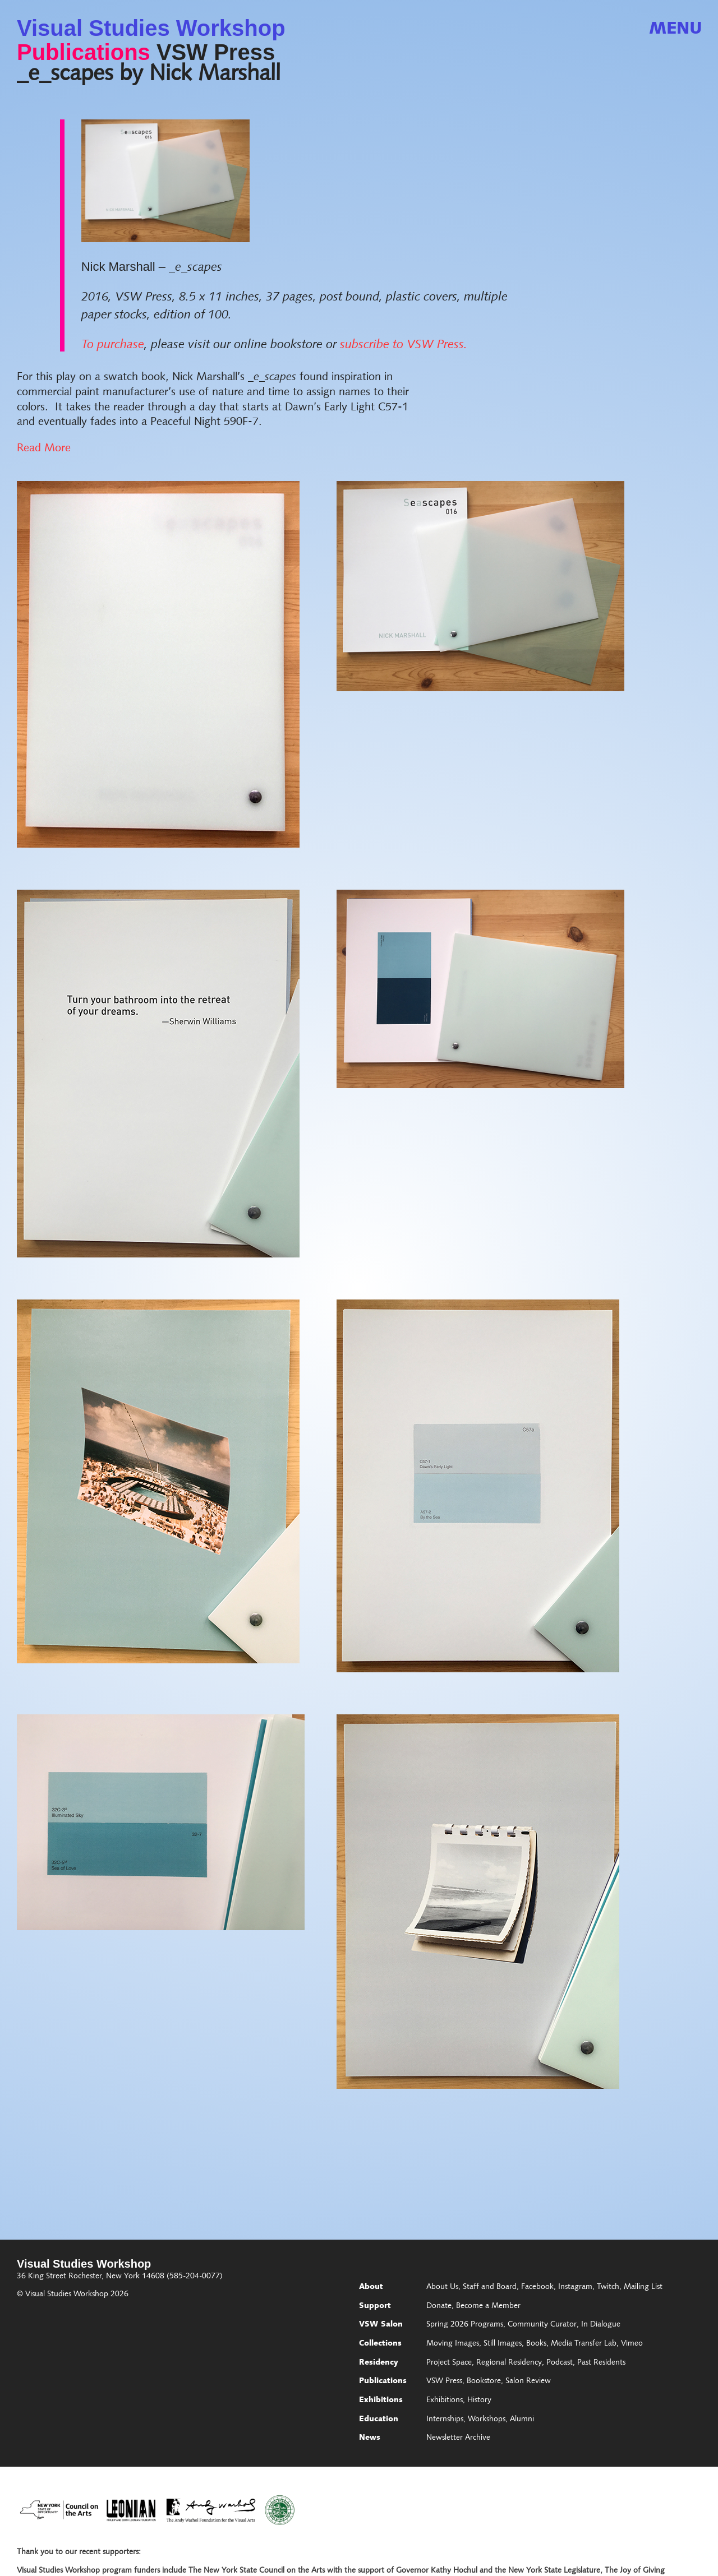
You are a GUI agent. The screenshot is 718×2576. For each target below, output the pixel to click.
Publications (83, 52)
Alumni (522, 2420)
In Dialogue (600, 2325)
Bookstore (484, 2381)
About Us (442, 2287)
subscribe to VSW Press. (402, 345)
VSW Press (216, 52)
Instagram (575, 2287)
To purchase (112, 345)
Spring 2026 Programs (464, 2325)
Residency (378, 2363)
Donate (439, 2306)
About (371, 2287)
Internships (444, 2420)
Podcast (559, 2363)
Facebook (537, 2287)
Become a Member (488, 2306)
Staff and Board (490, 2287)
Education (378, 2420)
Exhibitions (381, 2400)
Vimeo (632, 2344)
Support (375, 2306)
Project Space (449, 2363)
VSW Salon (381, 2325)
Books (536, 2344)
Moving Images (452, 2344)
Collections (380, 2344)
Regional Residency (509, 2363)
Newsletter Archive (458, 2438)
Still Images (503, 2344)
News (369, 2438)
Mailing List (643, 2287)
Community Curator (542, 2325)
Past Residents (601, 2363)
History (479, 2400)
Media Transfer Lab (583, 2344)
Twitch (608, 2287)
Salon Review (528, 2381)
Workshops (486, 2420)
